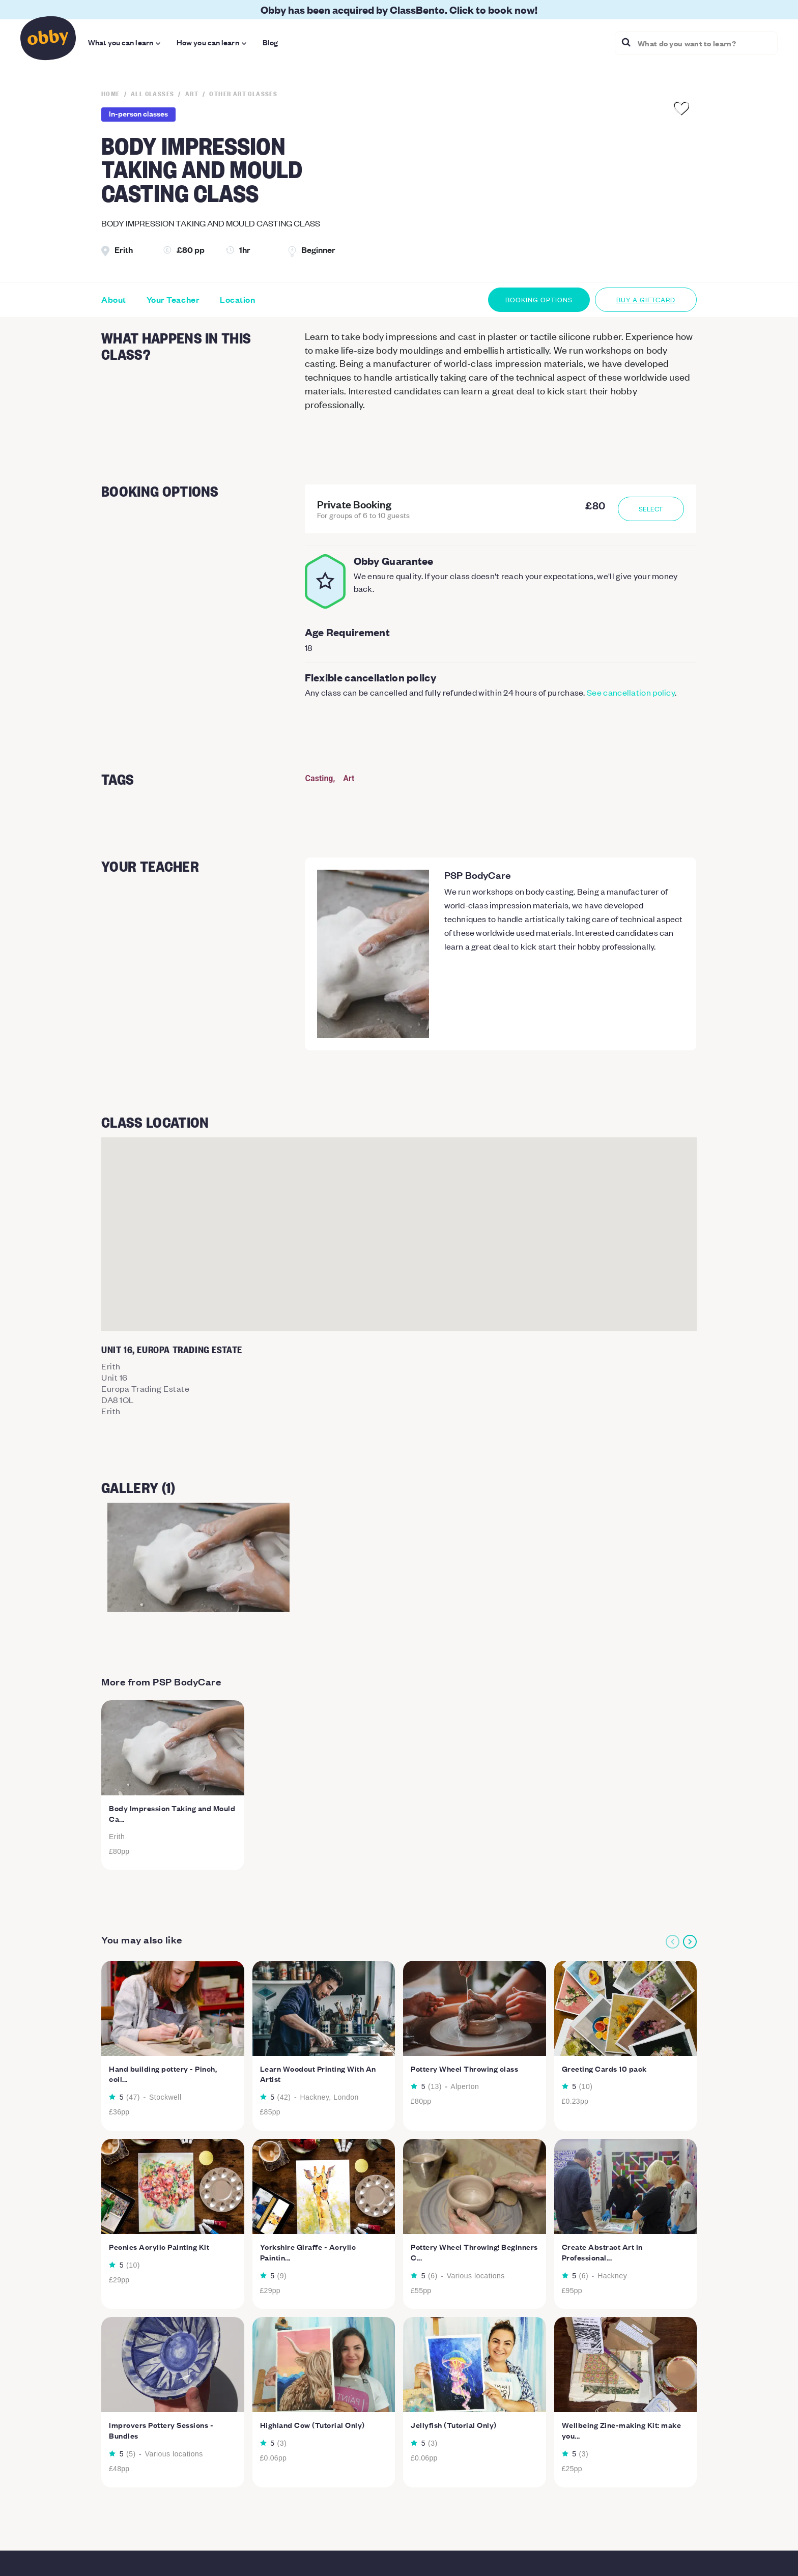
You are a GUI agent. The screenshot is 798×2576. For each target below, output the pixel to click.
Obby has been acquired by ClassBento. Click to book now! (399, 9)
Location (237, 300)
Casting (319, 778)
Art (348, 778)
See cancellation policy (631, 692)
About (113, 300)
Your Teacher (173, 300)
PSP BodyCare (477, 874)
